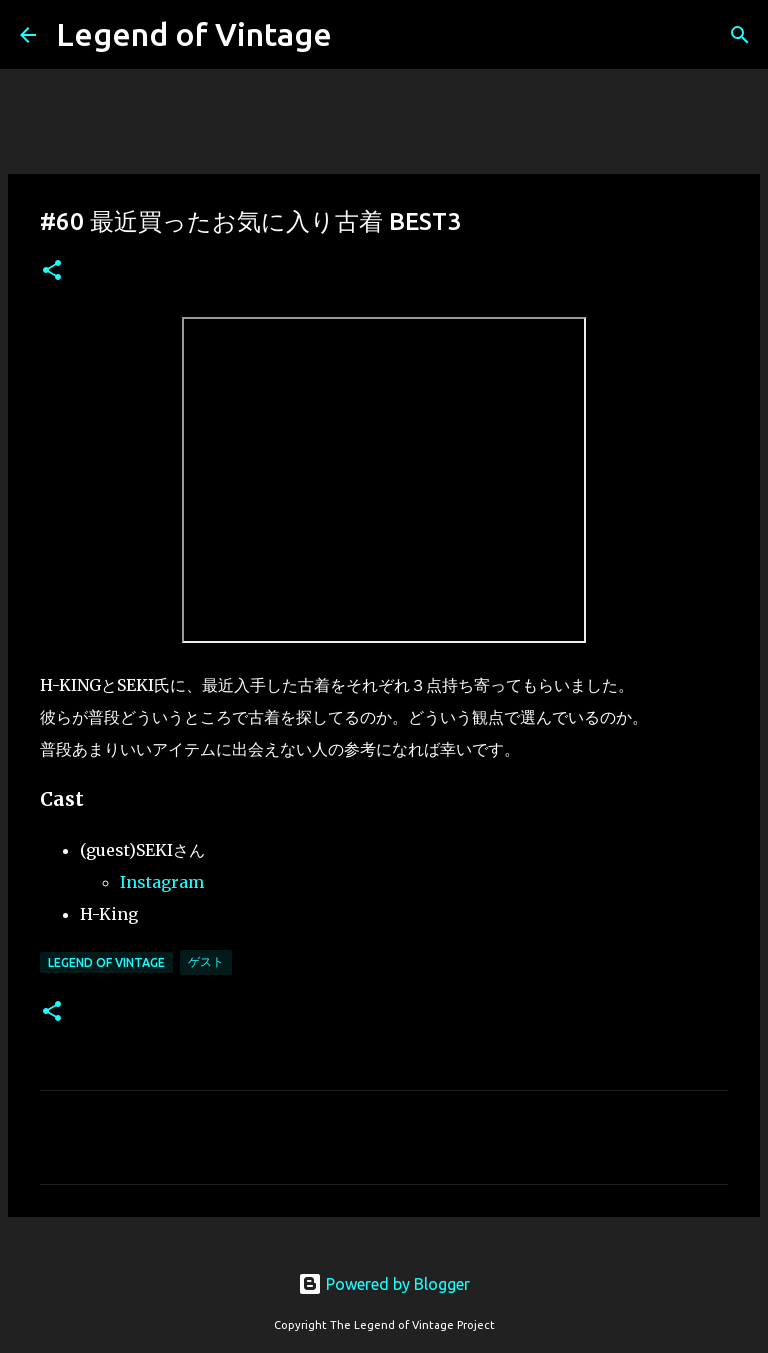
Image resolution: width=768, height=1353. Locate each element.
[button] (52, 271)
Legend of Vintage (194, 34)
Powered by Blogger (384, 1284)
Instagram (162, 882)
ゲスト (206, 961)
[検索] (740, 35)
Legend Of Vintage (106, 962)
